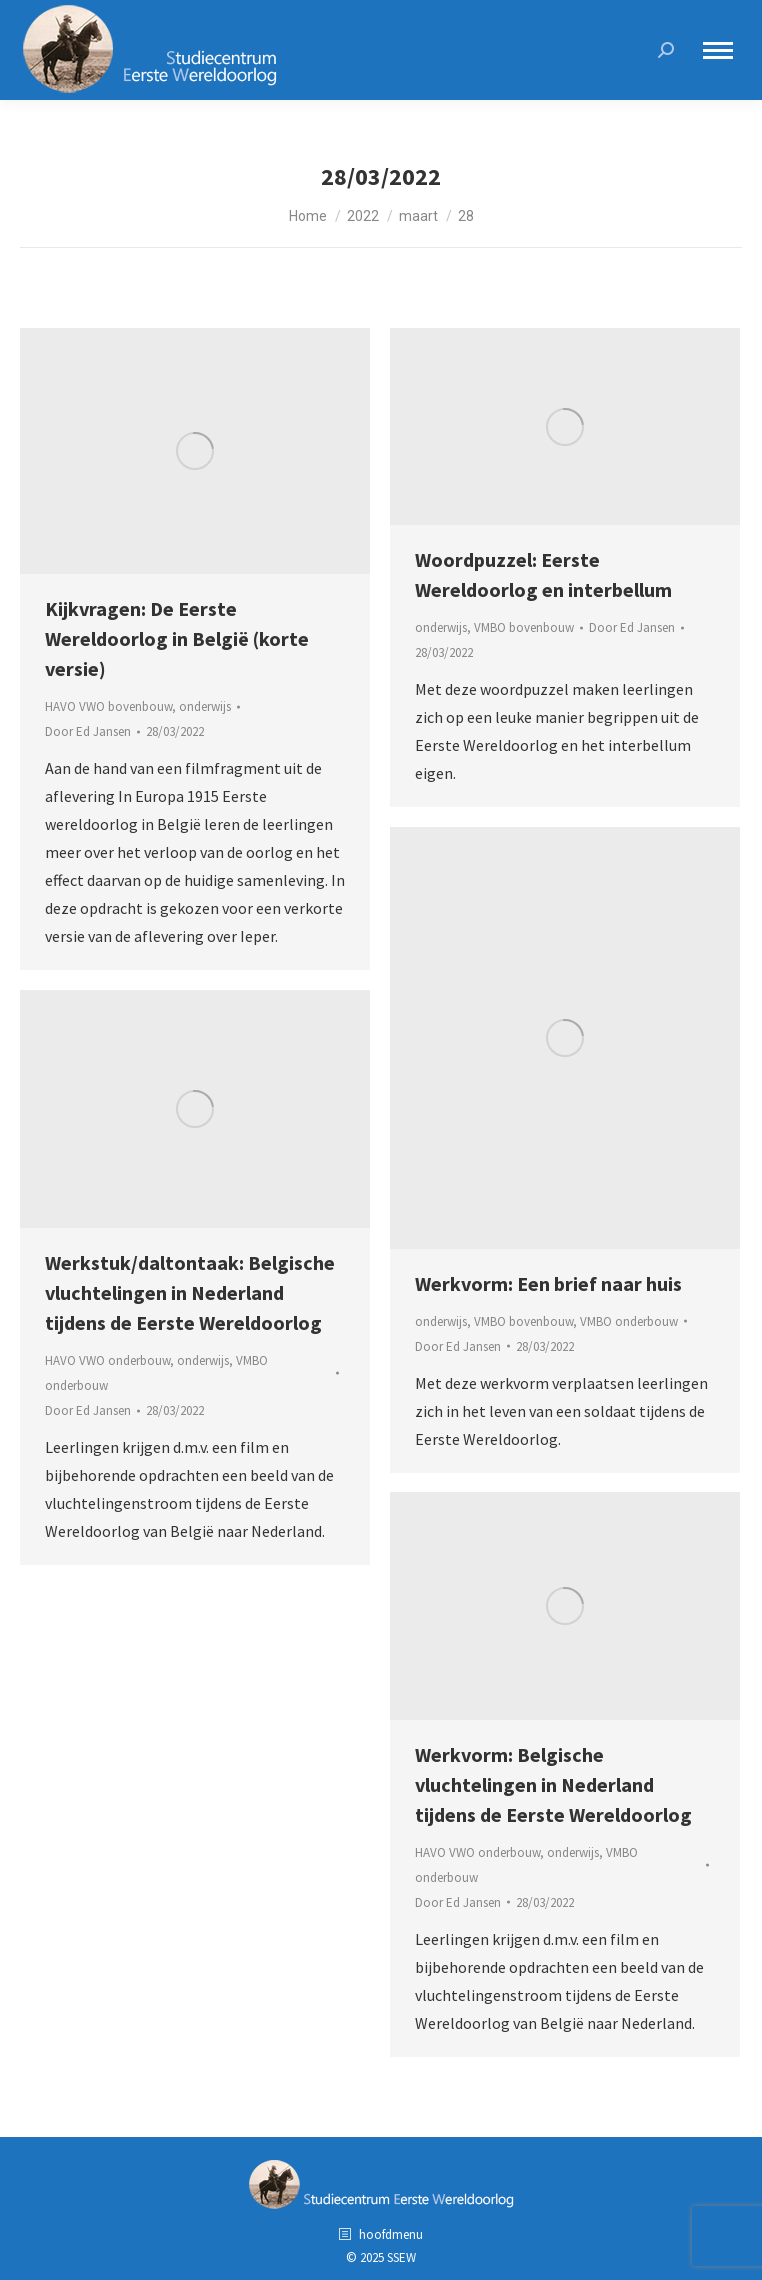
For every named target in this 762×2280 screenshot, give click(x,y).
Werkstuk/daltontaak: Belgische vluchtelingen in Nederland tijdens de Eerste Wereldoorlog (190, 1292)
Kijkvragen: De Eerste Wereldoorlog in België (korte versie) (177, 638)
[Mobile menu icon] (718, 50)
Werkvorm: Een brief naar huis (548, 1283)
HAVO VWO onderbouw (107, 1360)
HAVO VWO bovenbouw (108, 706)
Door (88, 731)
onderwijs (205, 706)
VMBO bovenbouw (524, 627)
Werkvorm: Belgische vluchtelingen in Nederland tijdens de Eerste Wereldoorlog (553, 1784)
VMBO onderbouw (629, 1321)
